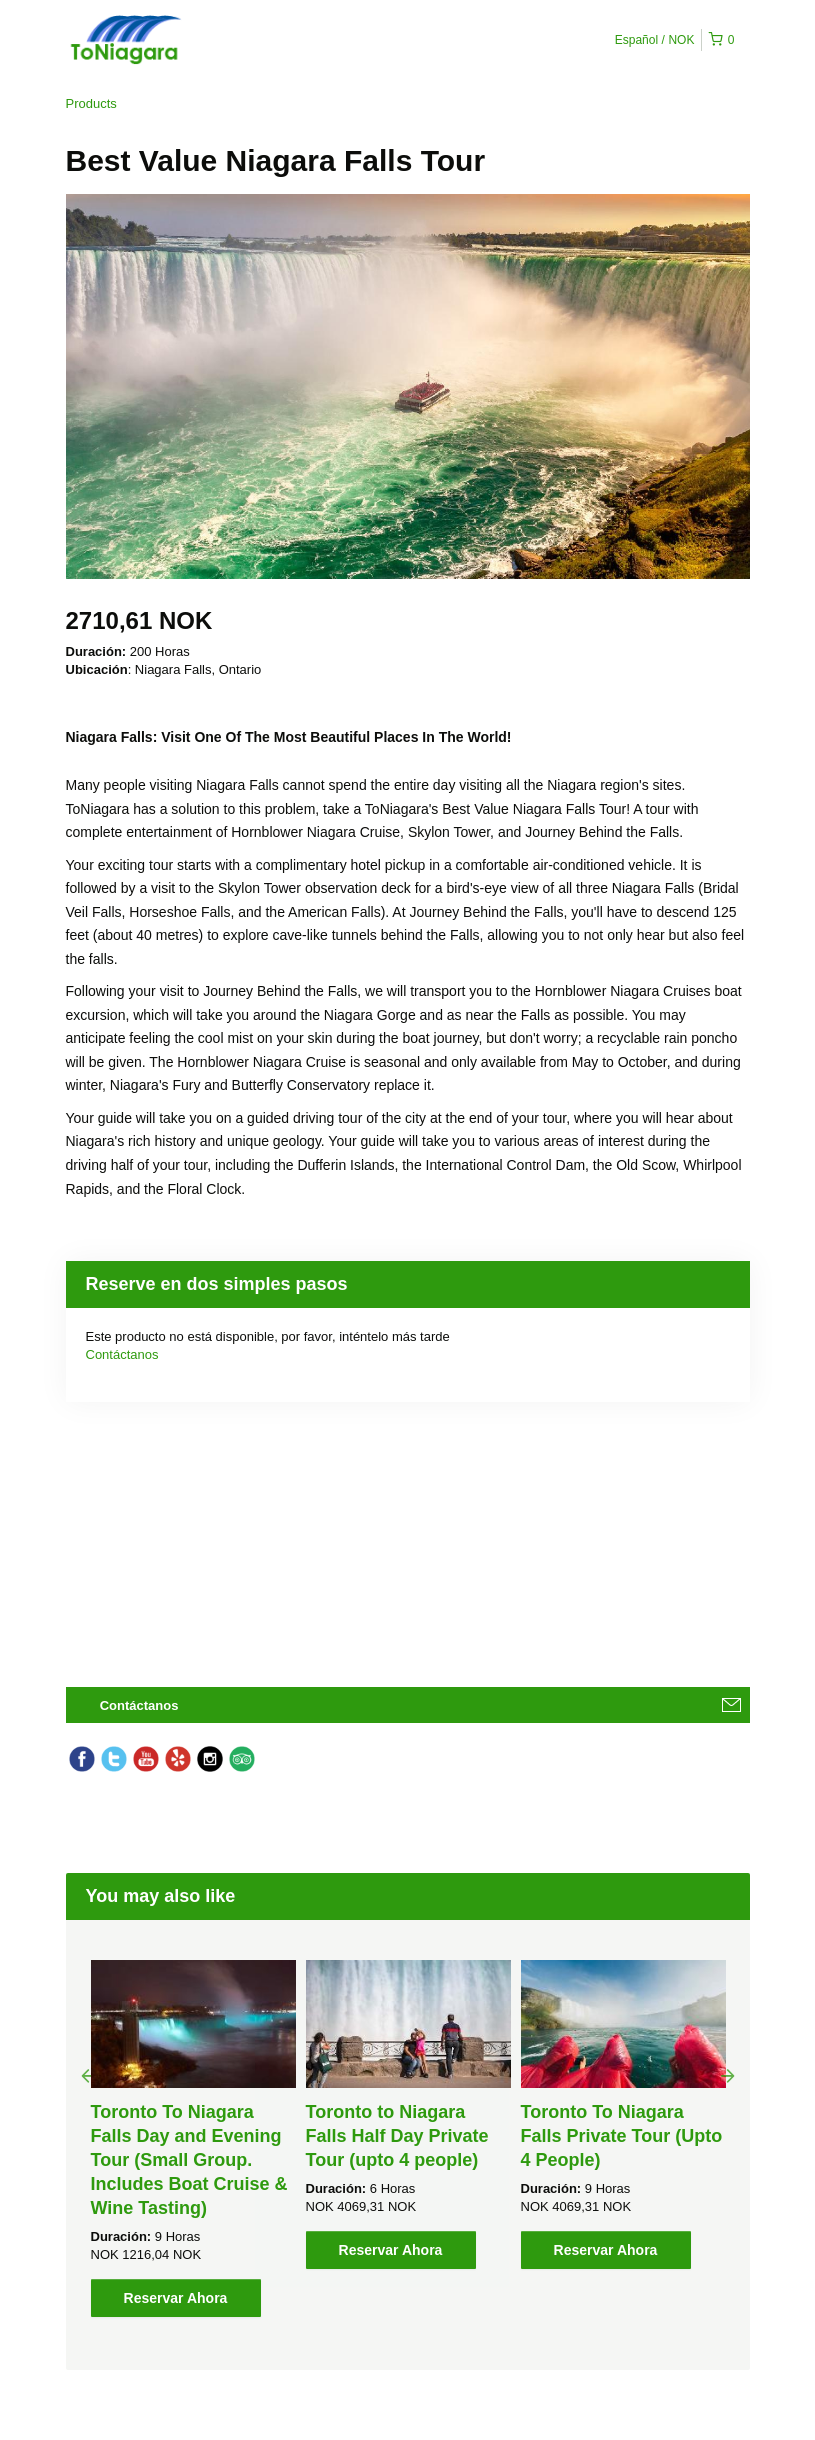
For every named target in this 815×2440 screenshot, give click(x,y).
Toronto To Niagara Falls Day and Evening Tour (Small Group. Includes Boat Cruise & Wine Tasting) (189, 2160)
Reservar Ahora (176, 2298)
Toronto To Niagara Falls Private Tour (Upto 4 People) (622, 2136)
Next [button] (728, 2075)
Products (91, 103)
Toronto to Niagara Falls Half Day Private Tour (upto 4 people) (397, 2136)
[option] (193, 2138)
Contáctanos (122, 1354)
